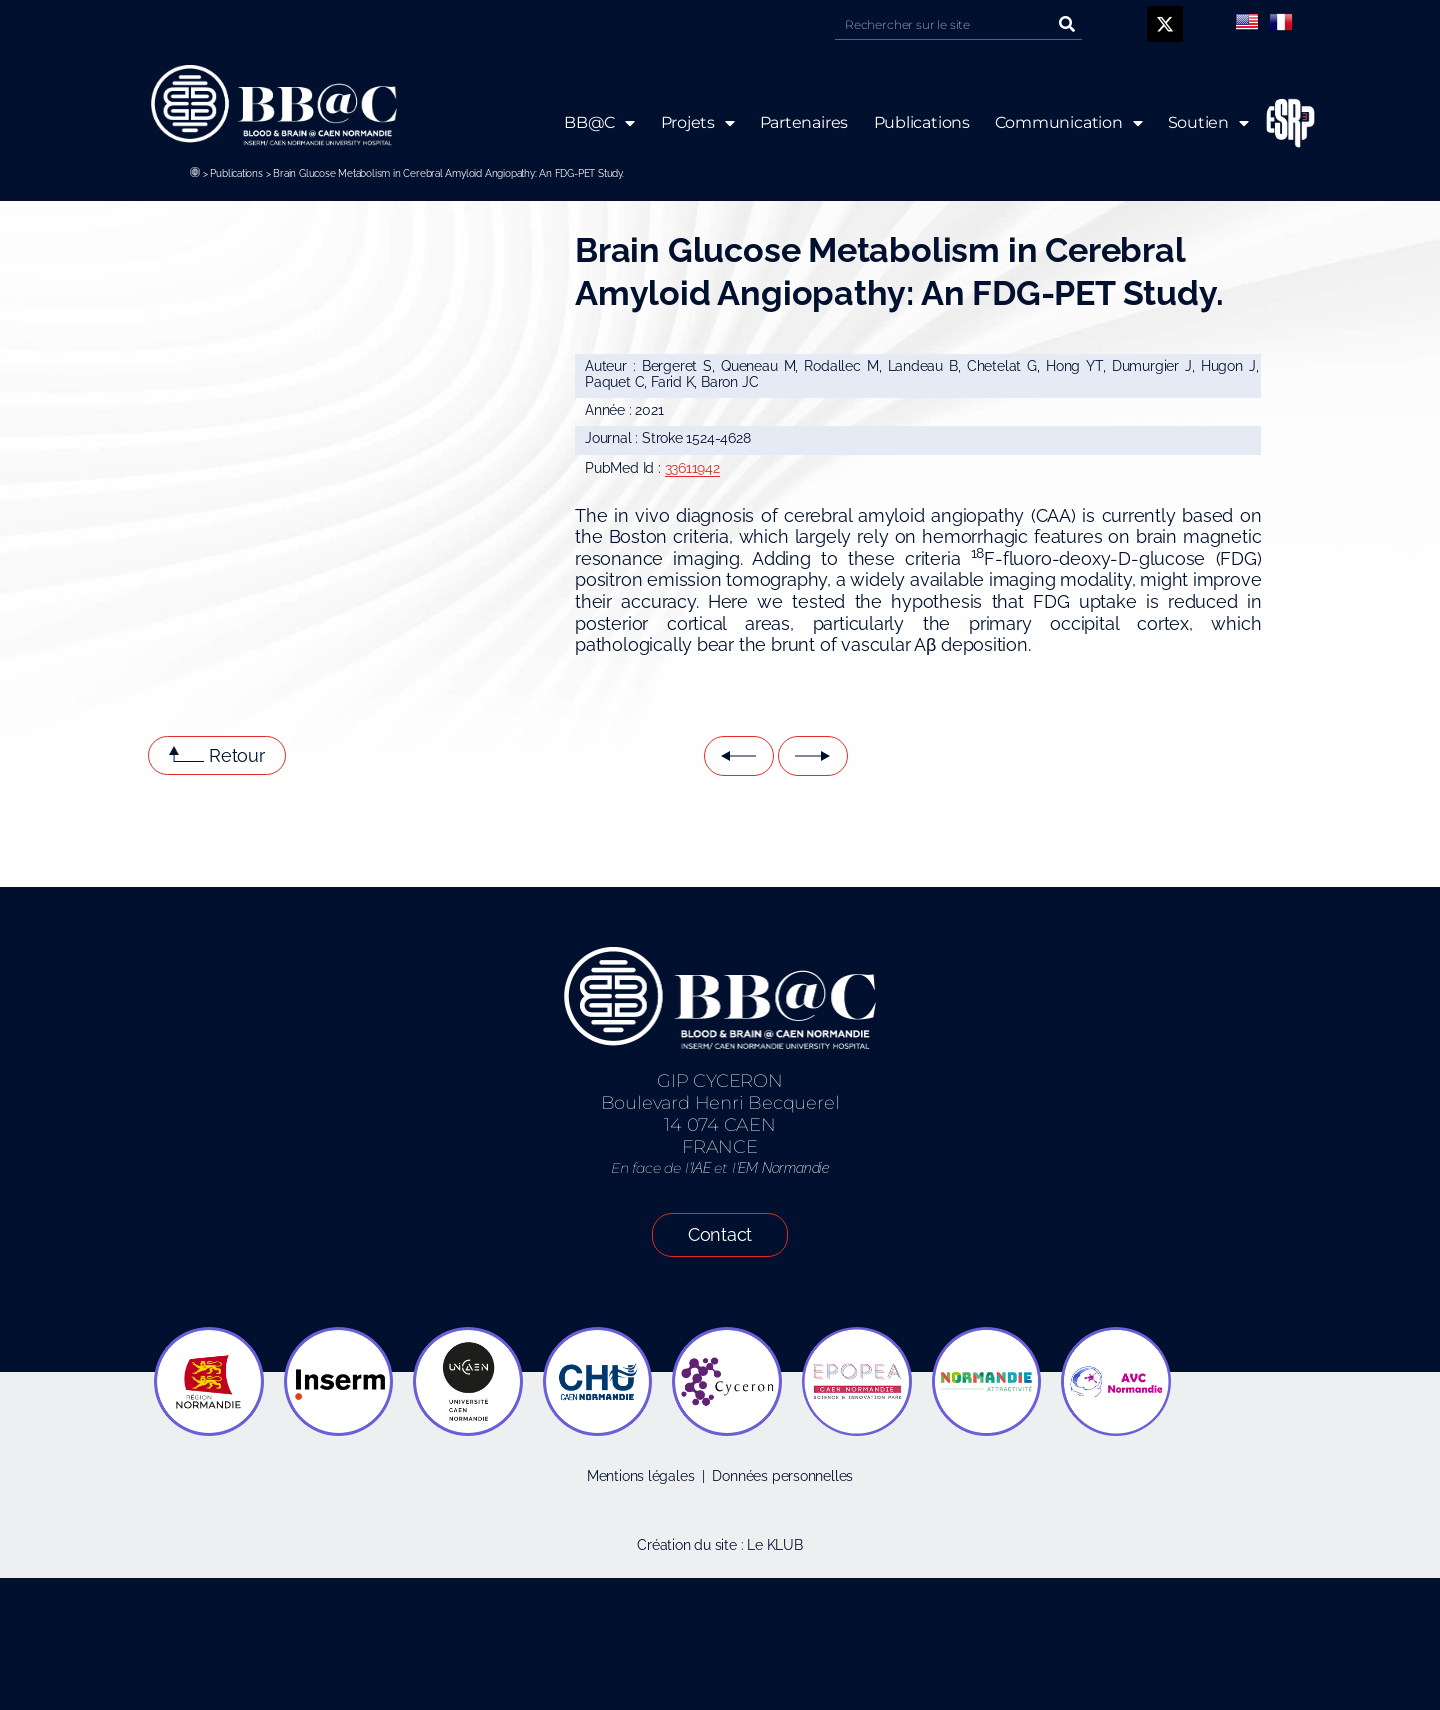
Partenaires (803, 122)
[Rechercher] (1067, 24)
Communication (1069, 123)
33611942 (692, 468)
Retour (237, 755)
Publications (236, 173)
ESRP (1275, 123)
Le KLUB (775, 1545)
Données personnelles (782, 1476)
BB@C (599, 123)
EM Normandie (783, 1168)
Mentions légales (641, 1476)
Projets (697, 123)
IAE (700, 1168)
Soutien (1208, 123)
